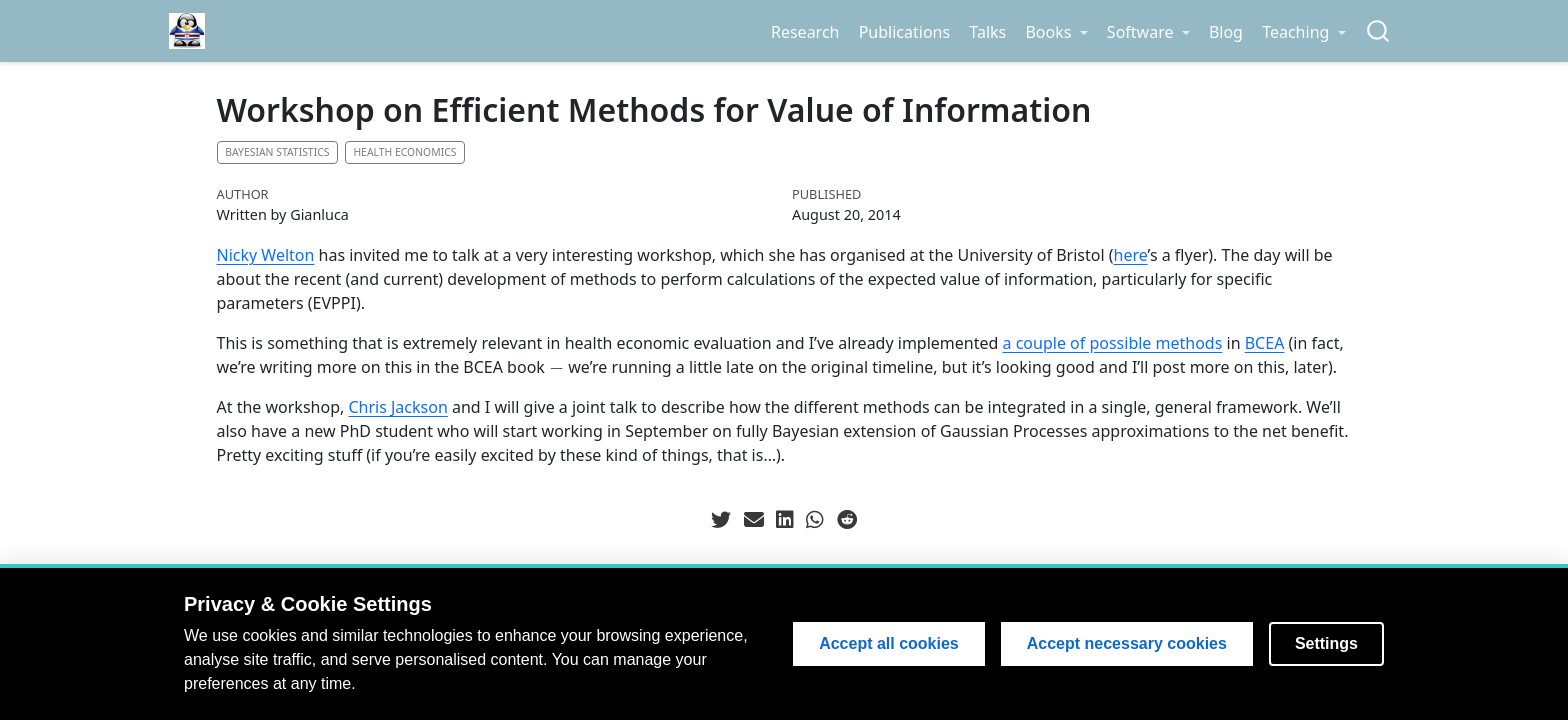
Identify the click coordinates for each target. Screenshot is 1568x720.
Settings (1326, 643)
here (1131, 255)
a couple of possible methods (1113, 343)
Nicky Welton (266, 255)
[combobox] (1379, 31)
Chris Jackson (397, 407)
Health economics (404, 152)
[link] (1056, 32)
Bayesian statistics (277, 152)
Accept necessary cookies (1127, 643)
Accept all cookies (889, 643)
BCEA (1265, 343)
